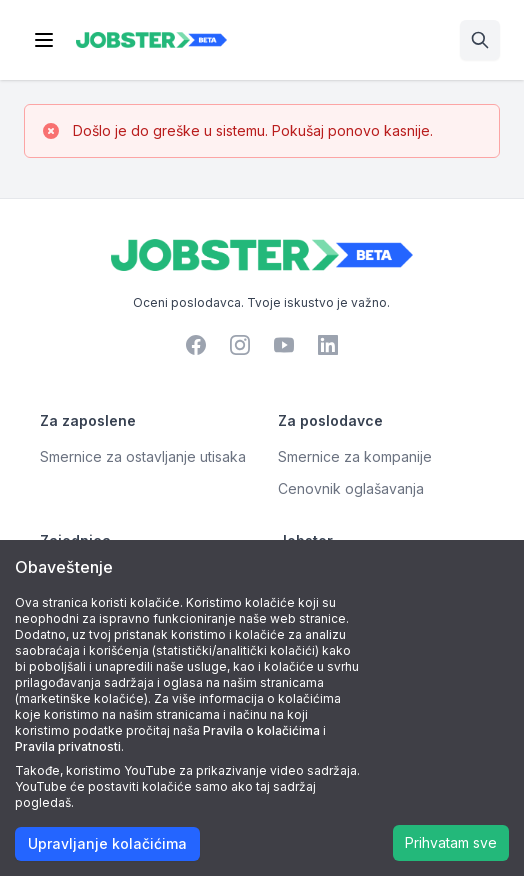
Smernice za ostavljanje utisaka (143, 456)
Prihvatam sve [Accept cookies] (451, 842)
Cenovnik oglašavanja (351, 488)
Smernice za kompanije (355, 456)
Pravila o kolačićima (261, 730)
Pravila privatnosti (68, 746)
